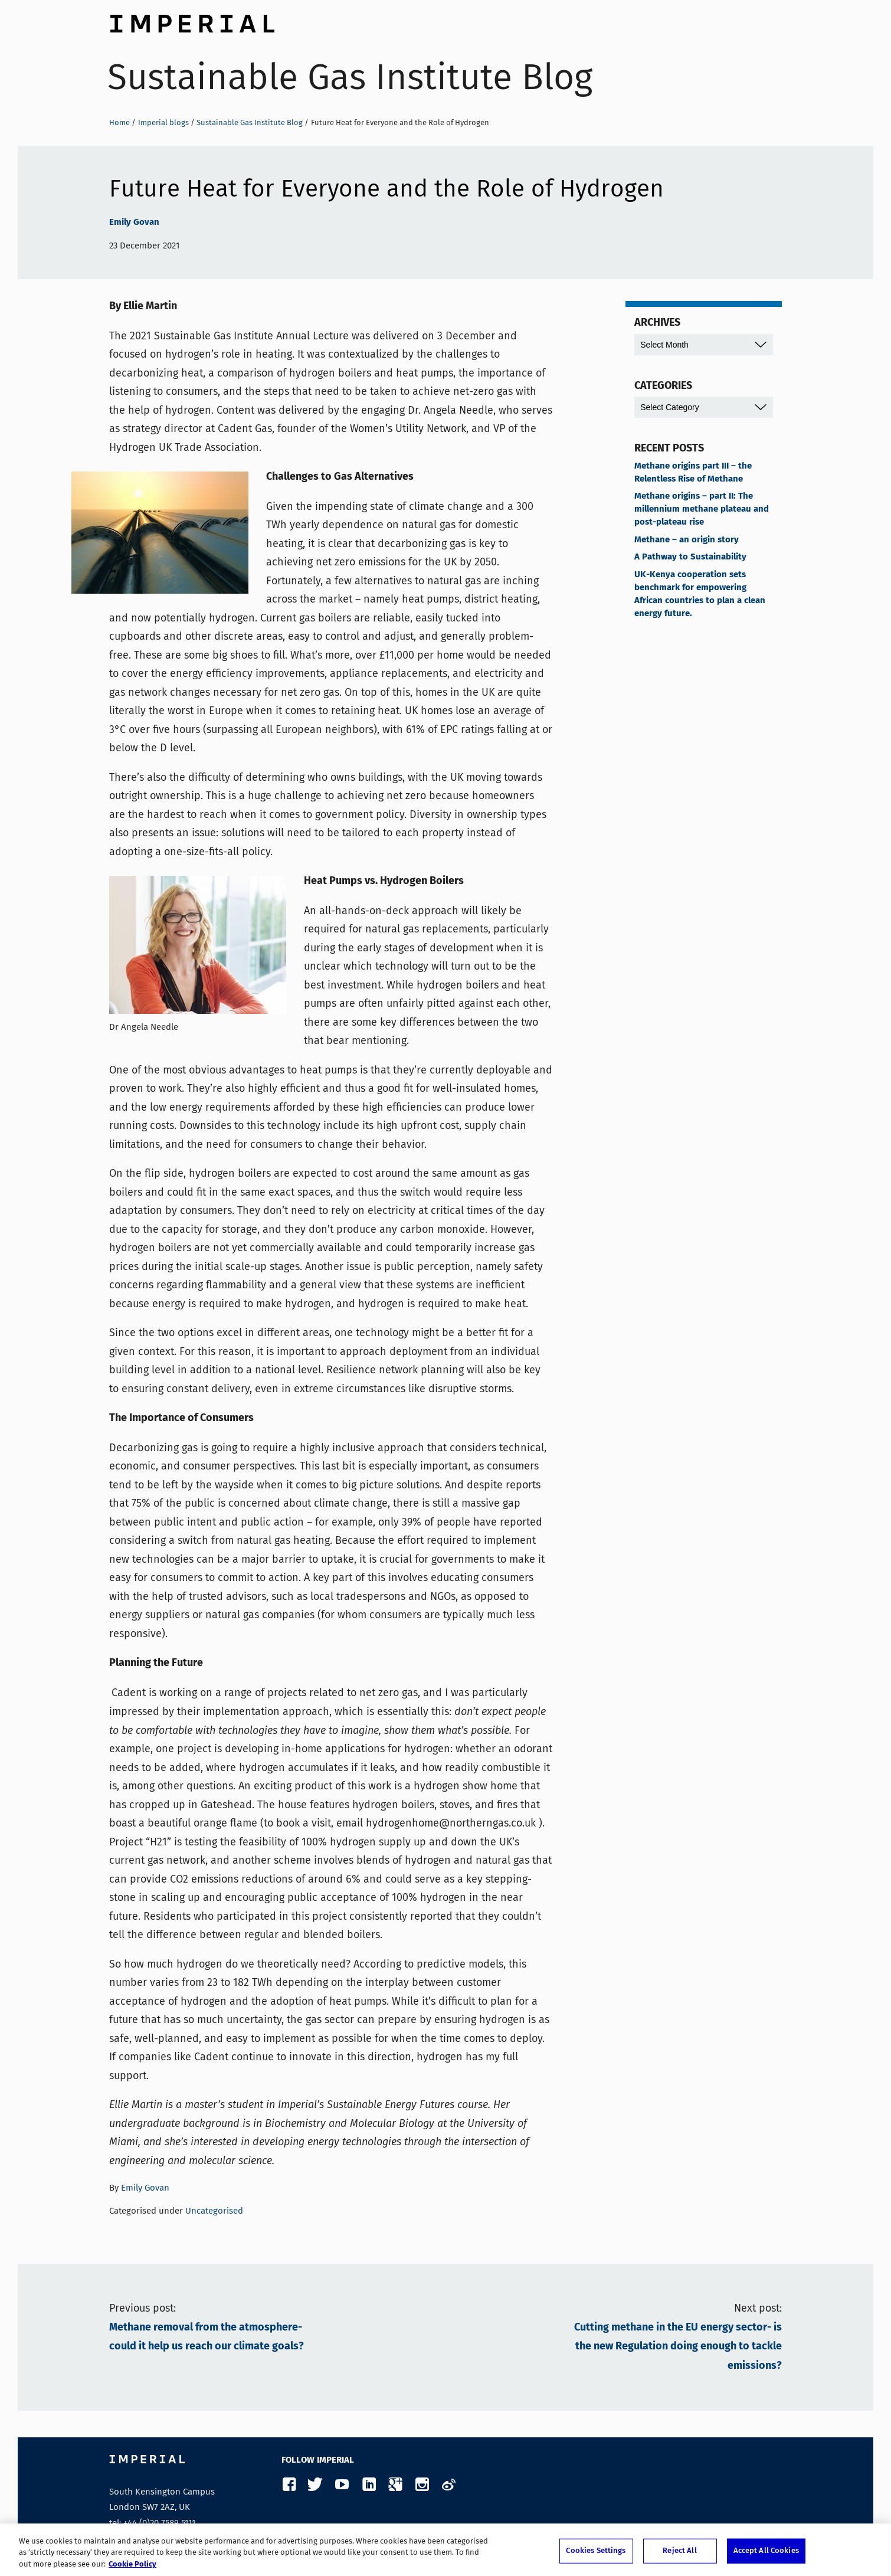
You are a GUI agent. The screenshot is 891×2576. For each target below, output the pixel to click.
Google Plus (395, 2484)
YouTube (342, 2484)
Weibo (448, 2484)
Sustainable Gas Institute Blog (349, 77)
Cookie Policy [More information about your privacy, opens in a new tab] (132, 2567)
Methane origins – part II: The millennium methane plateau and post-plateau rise (701, 509)
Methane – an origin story (686, 540)
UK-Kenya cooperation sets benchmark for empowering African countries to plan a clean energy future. (699, 594)
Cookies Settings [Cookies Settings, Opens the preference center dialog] (595, 2553)
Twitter (315, 2484)
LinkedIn (368, 2484)
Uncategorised (214, 2210)
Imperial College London (191, 20)
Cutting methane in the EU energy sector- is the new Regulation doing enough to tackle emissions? (678, 2346)
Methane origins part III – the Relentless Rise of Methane (693, 472)
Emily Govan (134, 222)
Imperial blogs (163, 122)
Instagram (421, 2484)
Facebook (288, 2484)
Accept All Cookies (766, 2553)
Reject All (679, 2553)
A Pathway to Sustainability (690, 557)
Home (119, 122)
